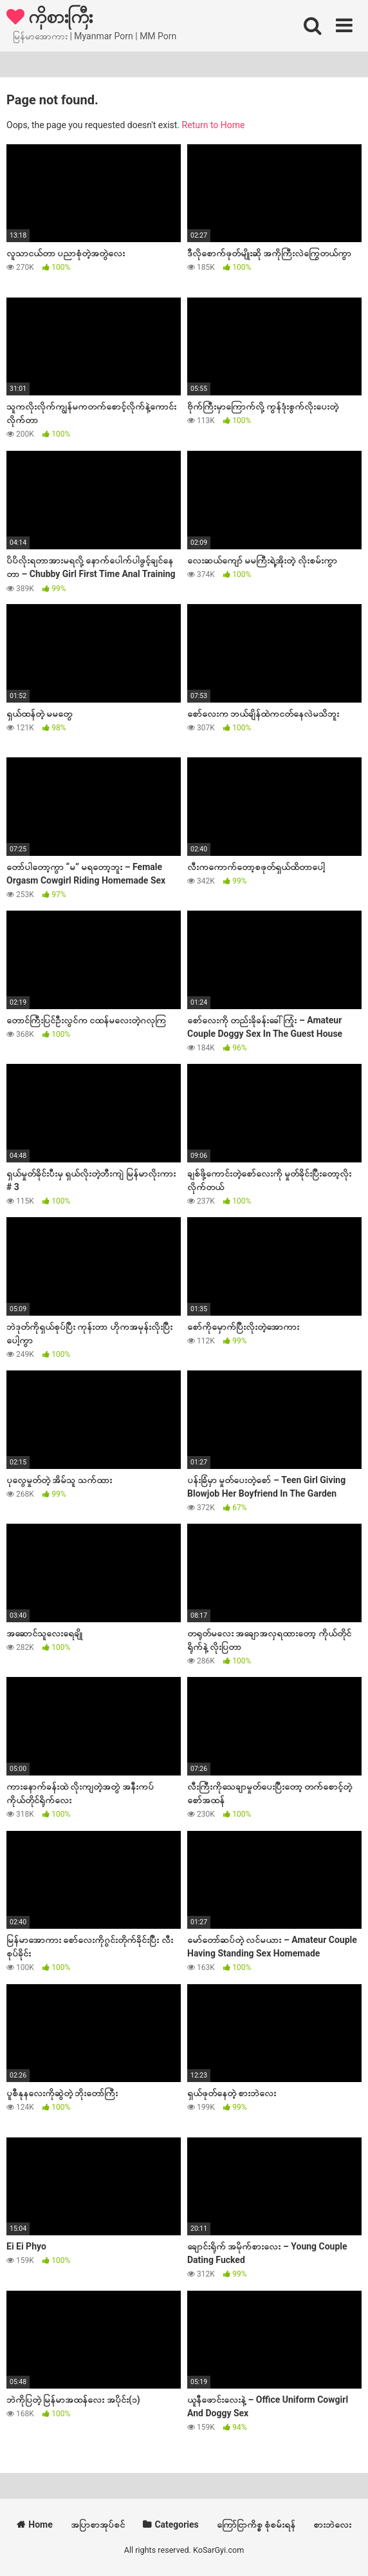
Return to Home (213, 125)
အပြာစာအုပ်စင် (98, 2524)
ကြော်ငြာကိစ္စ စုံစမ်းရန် (256, 2524)
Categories (176, 2524)
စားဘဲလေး (332, 2524)
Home (40, 2524)
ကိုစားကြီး (49, 16)
